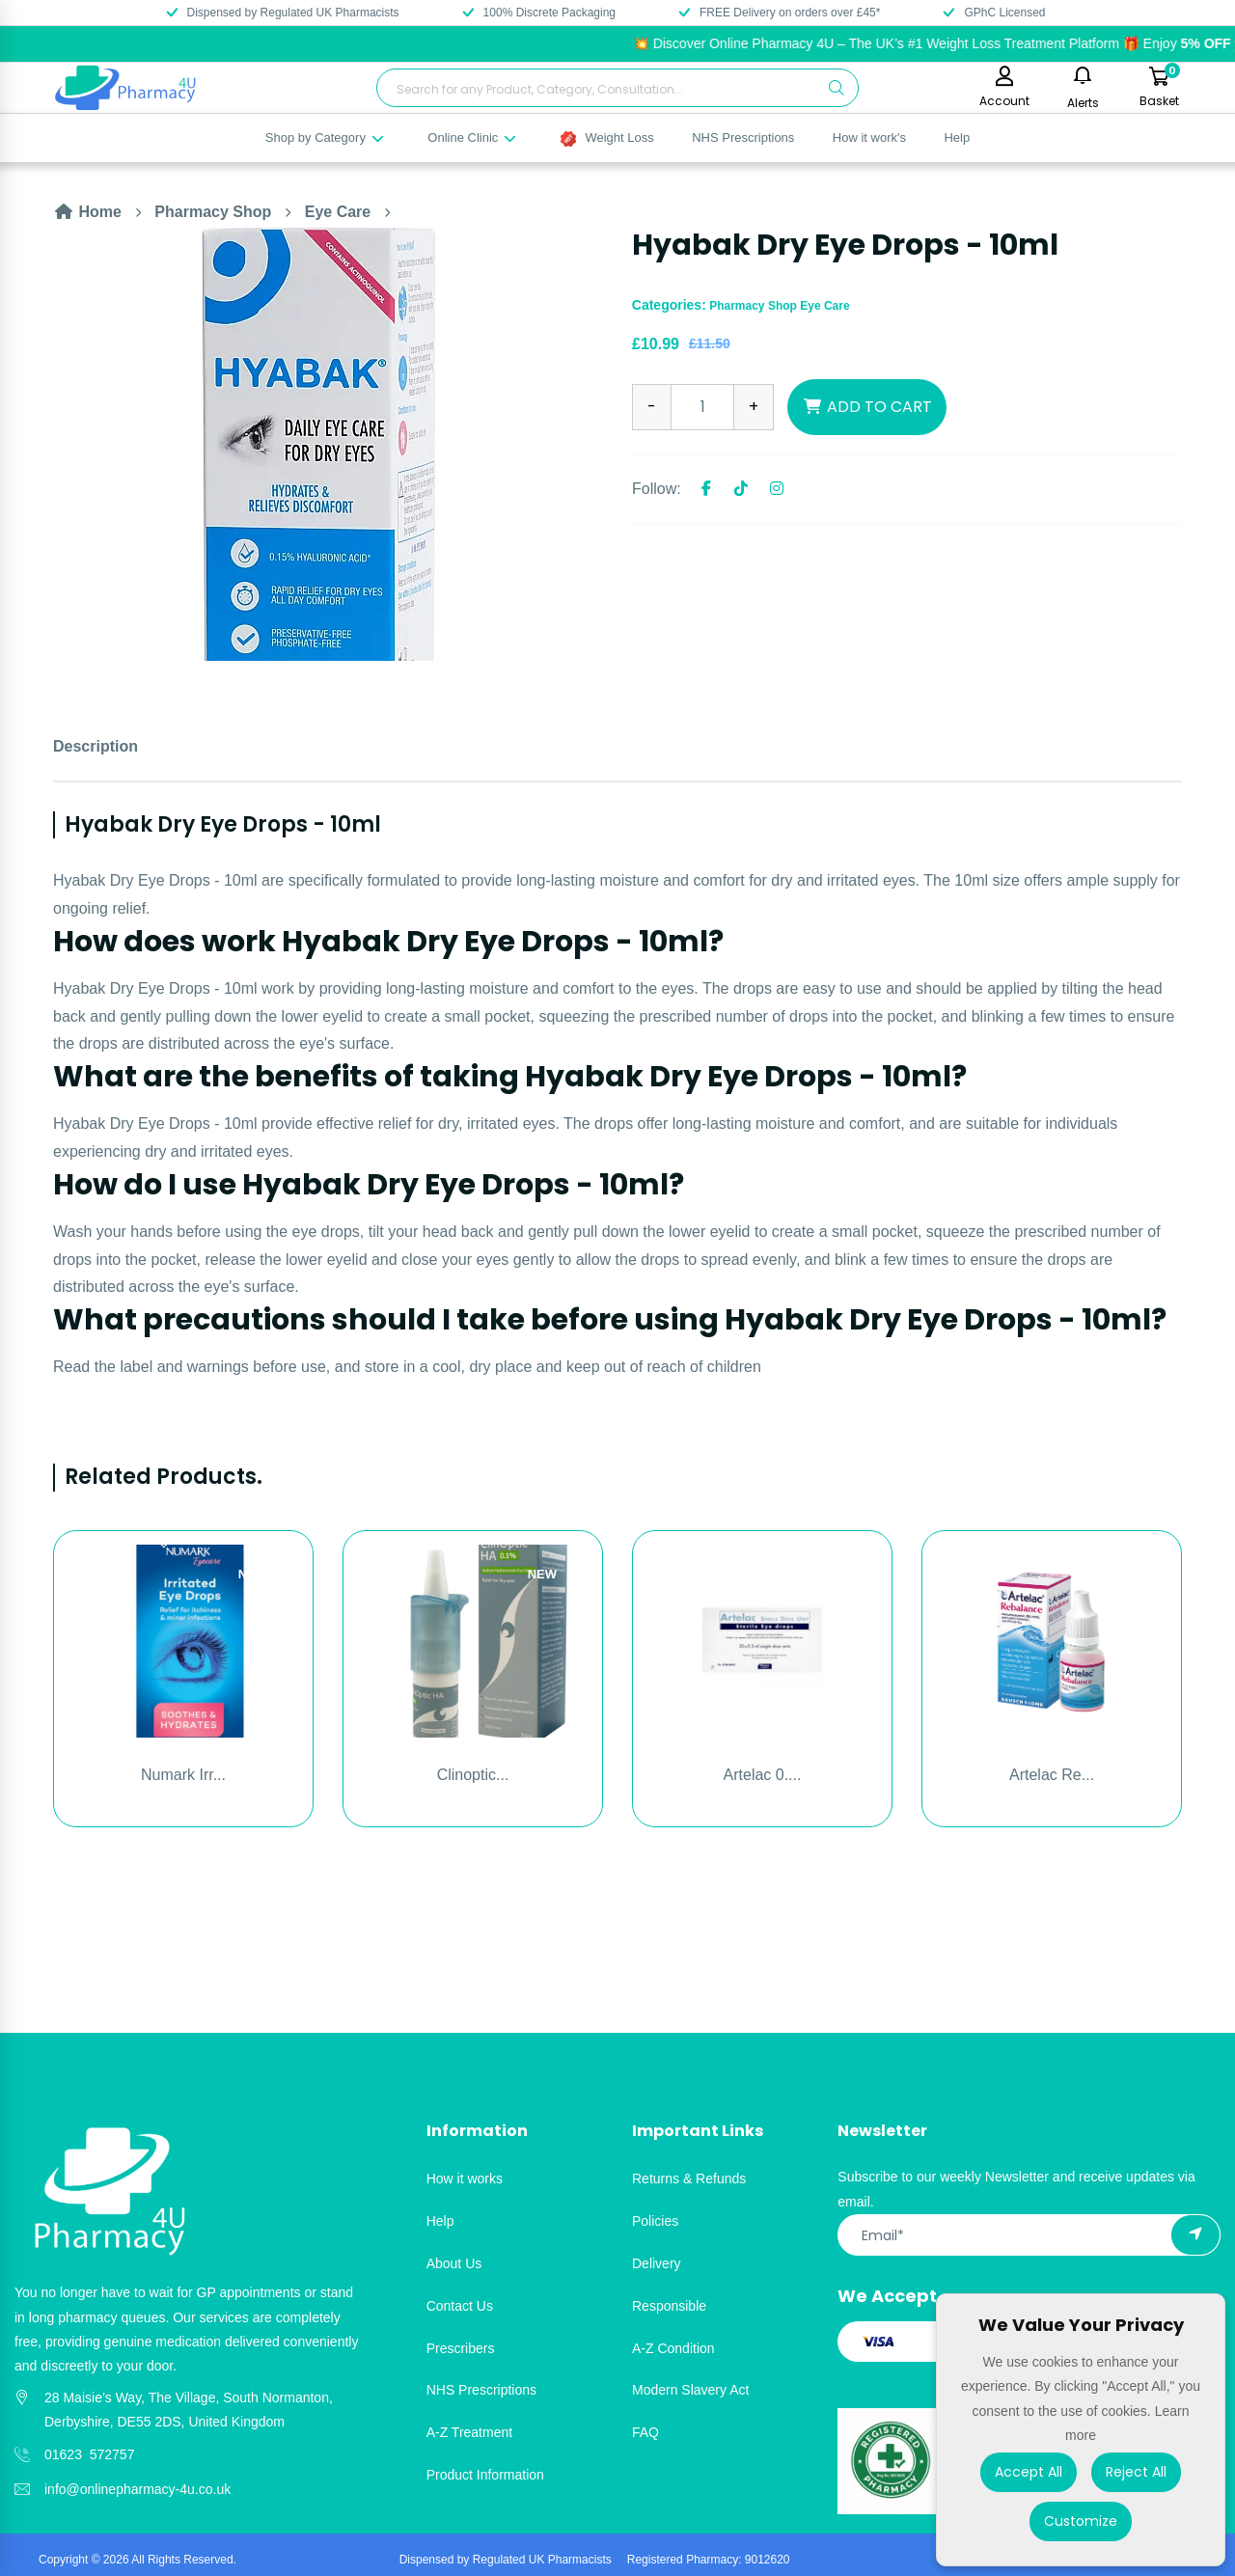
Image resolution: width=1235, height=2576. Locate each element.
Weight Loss (607, 138)
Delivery (656, 2263)
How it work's (869, 137)
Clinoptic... (473, 1775)
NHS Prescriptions (743, 137)
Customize (1080, 2521)
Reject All (1136, 2471)
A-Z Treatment (469, 2432)
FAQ (645, 2432)
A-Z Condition (673, 2348)
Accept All (1028, 2471)
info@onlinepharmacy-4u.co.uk (137, 2489)
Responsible (669, 2306)
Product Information (485, 2474)
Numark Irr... (183, 1775)
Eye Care (338, 212)
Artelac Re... (1051, 1775)
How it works (464, 2178)
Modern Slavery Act (690, 2390)
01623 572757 (89, 2454)
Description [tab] (95, 746)
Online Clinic (472, 137)
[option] (328, 444)
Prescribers (460, 2348)
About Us (454, 2263)
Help (957, 137)
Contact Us (459, 2306)
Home (87, 212)
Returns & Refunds (689, 2178)
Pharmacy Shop (212, 212)
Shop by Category (325, 137)
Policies (655, 2221)
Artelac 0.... (763, 1775)
